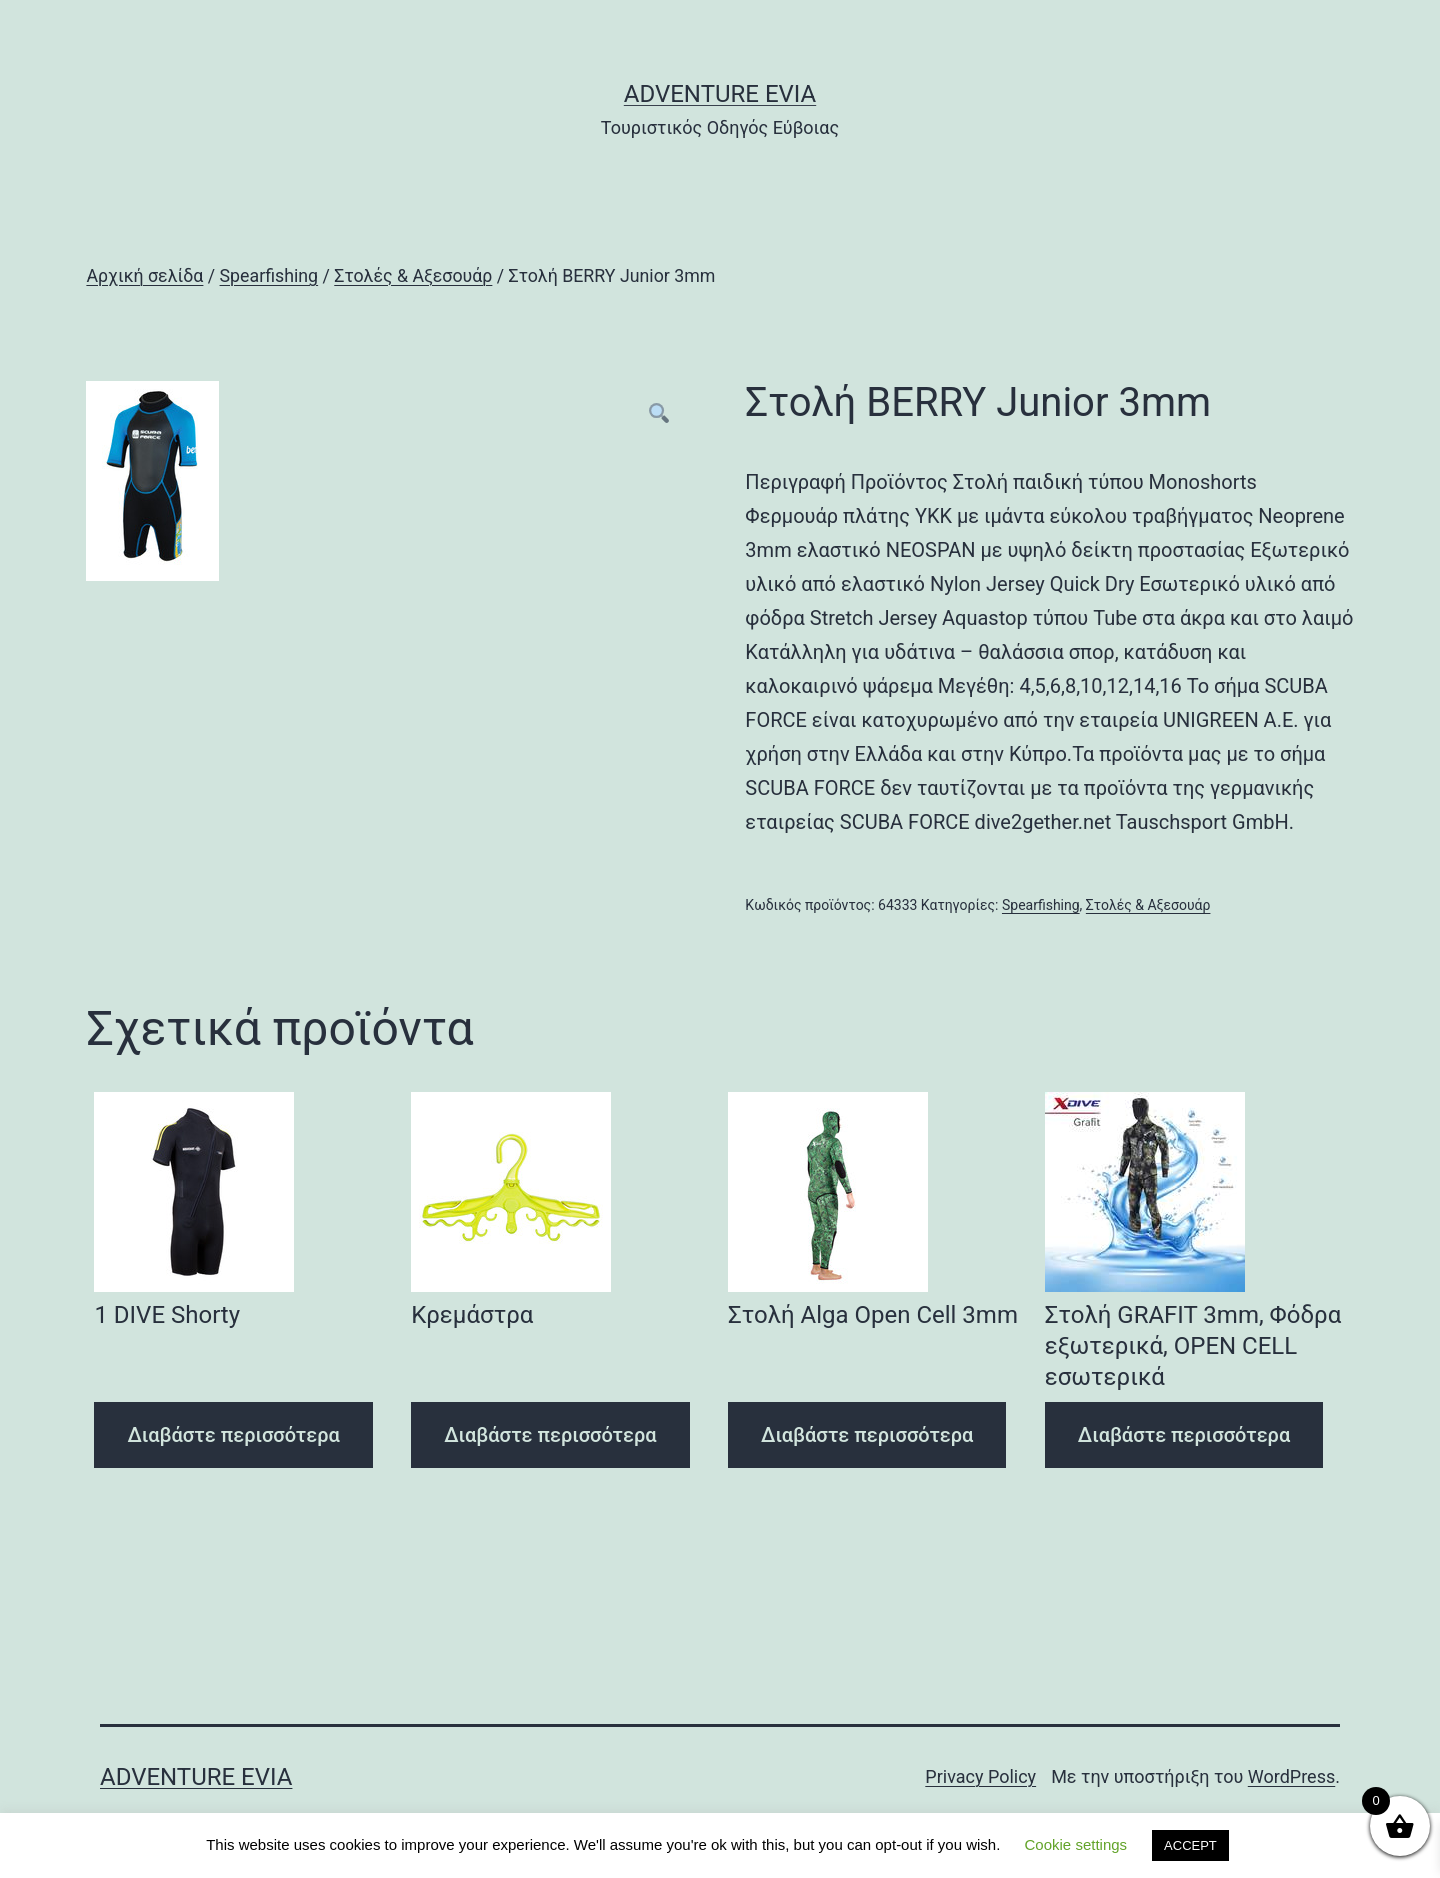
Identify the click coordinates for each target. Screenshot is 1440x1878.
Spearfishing (269, 276)
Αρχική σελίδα (144, 276)
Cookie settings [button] (1076, 1844)
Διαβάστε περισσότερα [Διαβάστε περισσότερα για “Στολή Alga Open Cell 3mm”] (867, 1435)
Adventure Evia (720, 94)
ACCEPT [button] (1190, 1845)
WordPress (1291, 1776)
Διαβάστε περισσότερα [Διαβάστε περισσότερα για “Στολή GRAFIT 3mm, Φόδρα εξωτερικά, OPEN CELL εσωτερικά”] (1184, 1435)
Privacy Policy (980, 1776)
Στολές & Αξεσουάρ (413, 276)
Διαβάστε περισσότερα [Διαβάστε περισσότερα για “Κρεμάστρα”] (550, 1435)
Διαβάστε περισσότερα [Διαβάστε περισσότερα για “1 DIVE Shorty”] (233, 1435)
